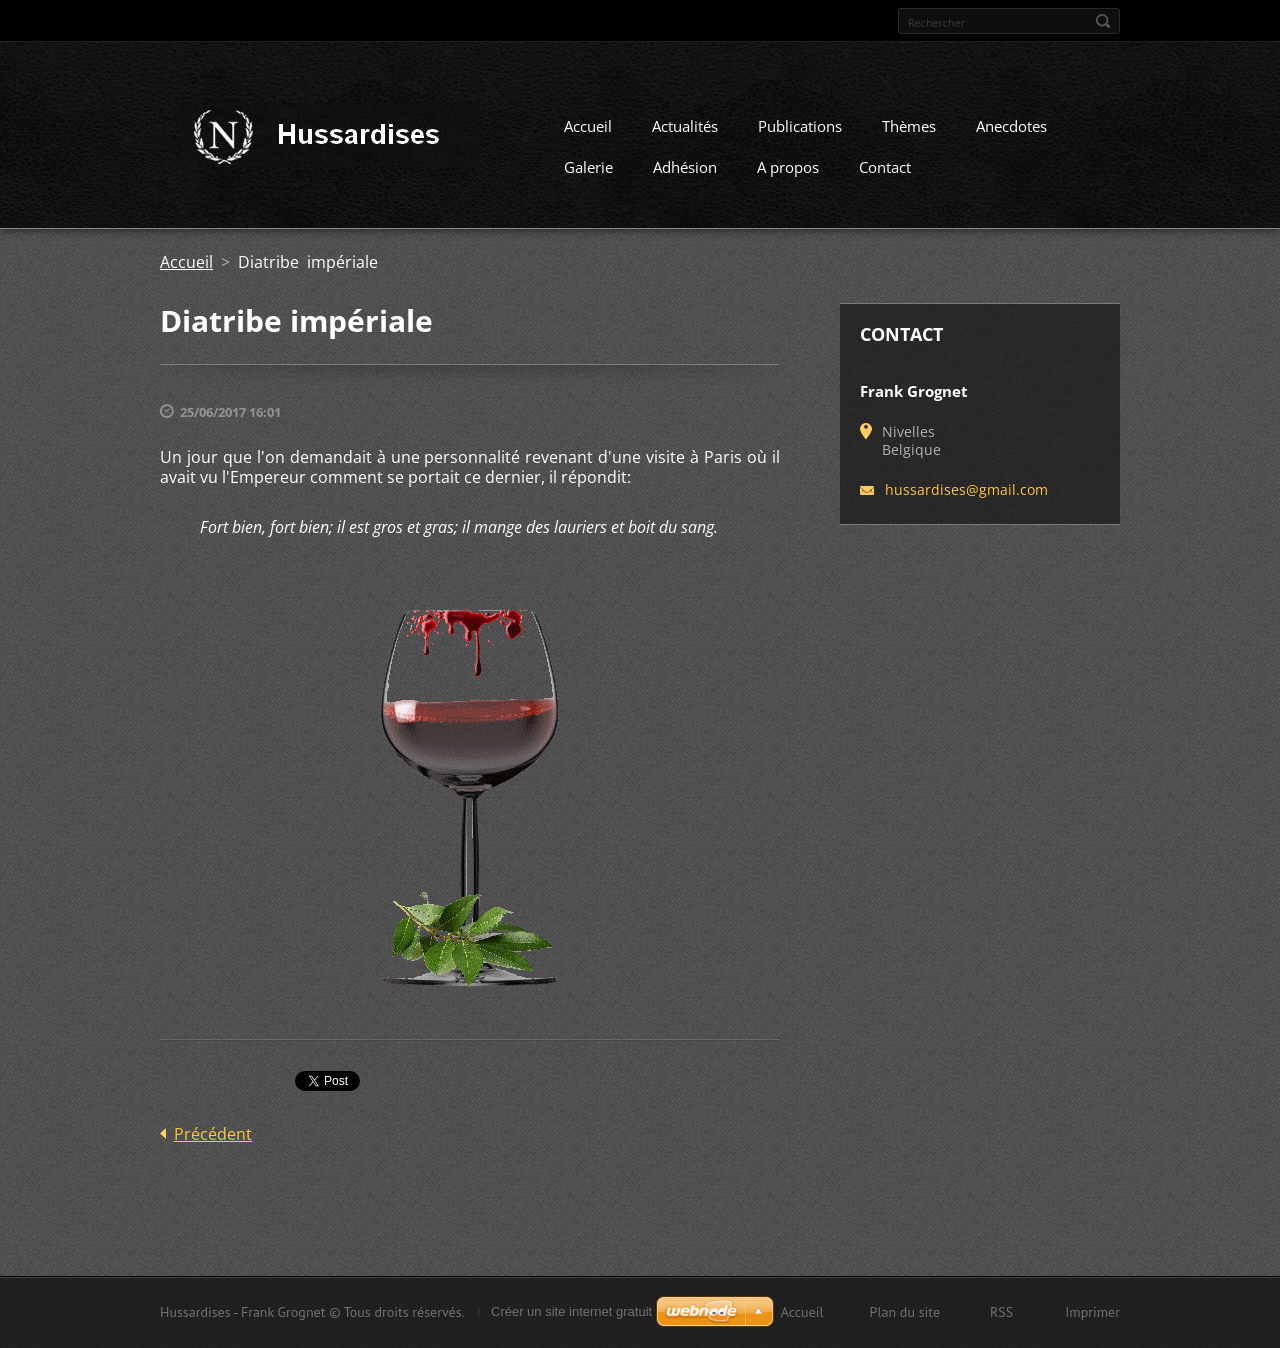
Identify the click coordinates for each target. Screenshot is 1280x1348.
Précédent (213, 1134)
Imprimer (1092, 1312)
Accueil (588, 126)
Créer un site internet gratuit (571, 1311)
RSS (1001, 1312)
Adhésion (685, 167)
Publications (800, 126)
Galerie (588, 167)
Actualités (685, 126)
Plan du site (905, 1312)
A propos (788, 167)
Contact (885, 167)
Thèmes (909, 126)
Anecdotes (1011, 126)
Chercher (1103, 21)
